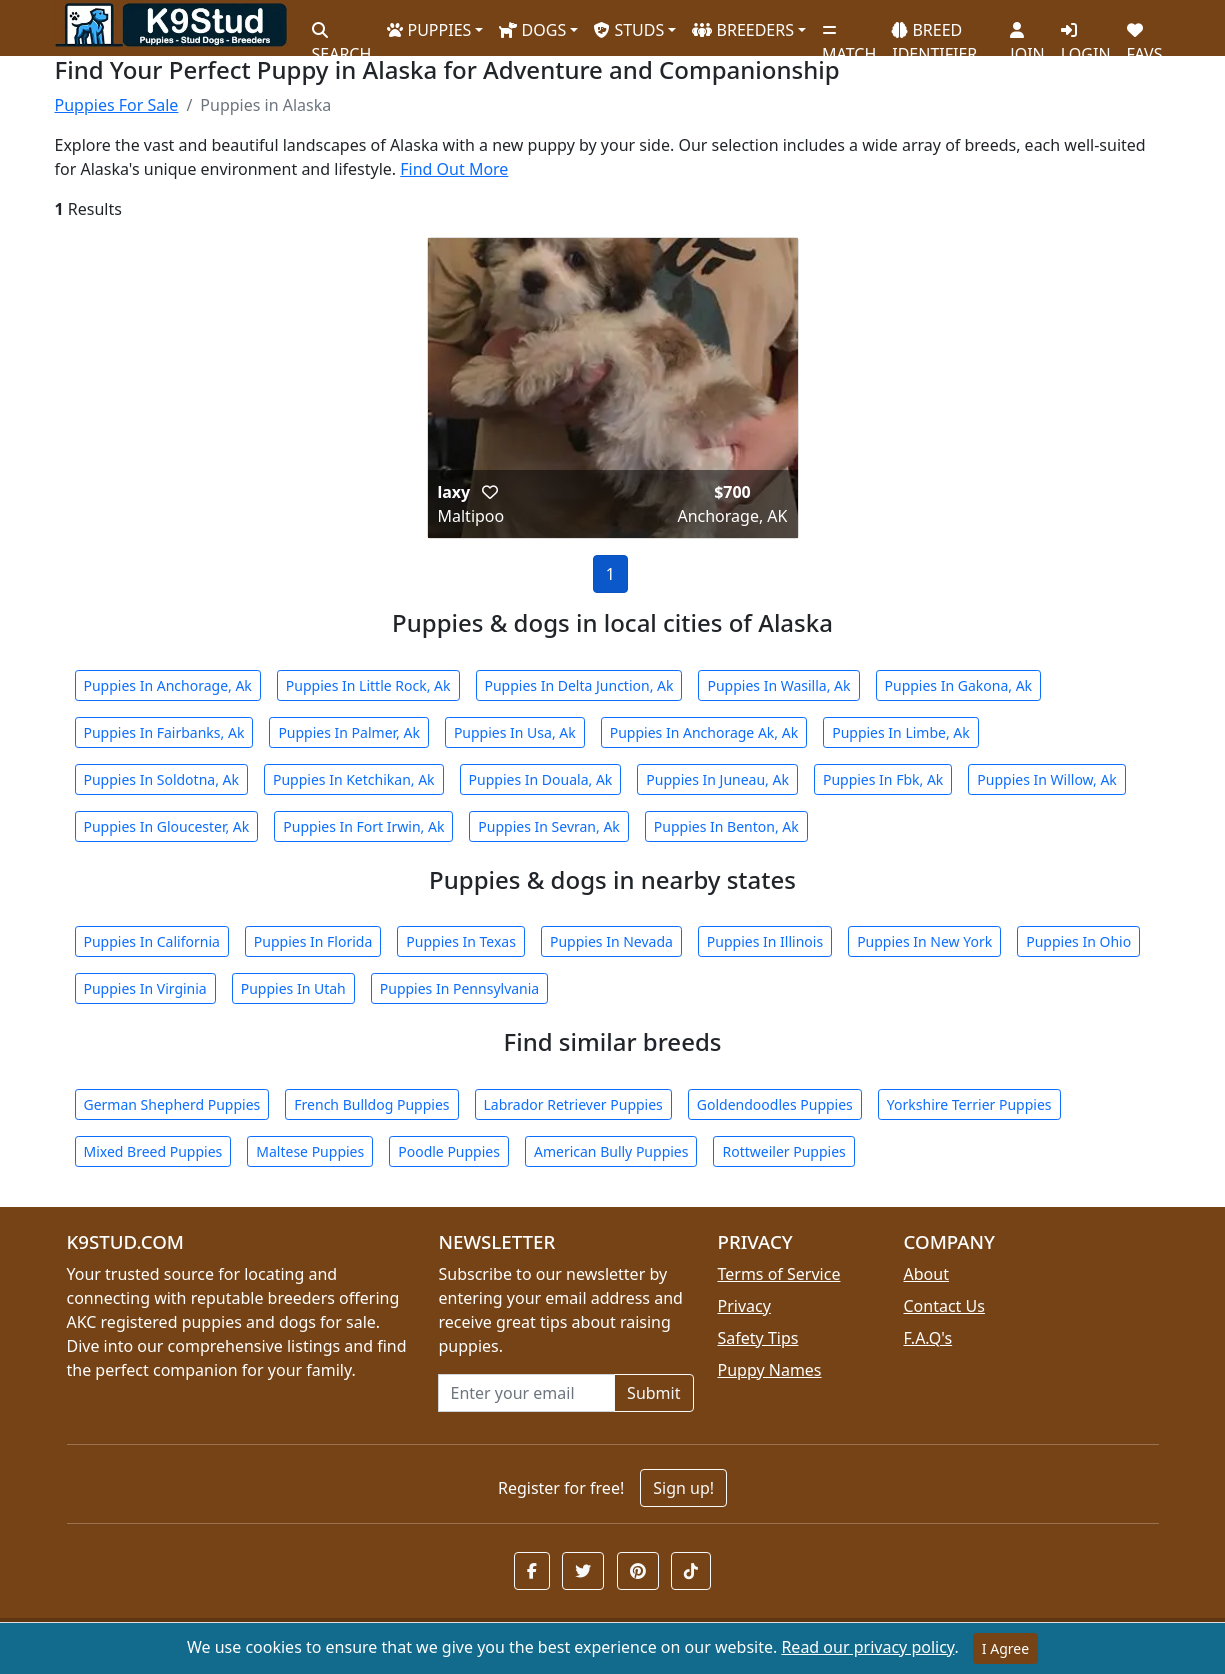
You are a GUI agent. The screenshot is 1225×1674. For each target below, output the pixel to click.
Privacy (744, 1306)
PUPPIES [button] (429, 30)
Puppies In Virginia (145, 988)
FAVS (1145, 35)
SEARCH (342, 35)
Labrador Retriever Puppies (573, 1104)
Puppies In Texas (461, 941)
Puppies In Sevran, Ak (548, 826)
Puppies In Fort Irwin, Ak (363, 826)
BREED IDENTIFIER (934, 33)
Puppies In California (152, 941)
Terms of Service (779, 1274)
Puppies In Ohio (1078, 941)
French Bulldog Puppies (371, 1104)
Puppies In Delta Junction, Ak (579, 685)
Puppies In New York (924, 941)
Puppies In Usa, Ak (515, 732)
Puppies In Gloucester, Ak (167, 826)
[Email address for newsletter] (527, 1393)
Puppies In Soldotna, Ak (161, 779)
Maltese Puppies (310, 1151)
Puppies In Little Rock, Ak (368, 685)
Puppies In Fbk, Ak (883, 779)
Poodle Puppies (449, 1151)
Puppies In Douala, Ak (541, 779)
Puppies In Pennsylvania (459, 988)
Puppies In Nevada (611, 941)
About (926, 1274)
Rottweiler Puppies (783, 1151)
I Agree (1005, 1648)
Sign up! (683, 1488)
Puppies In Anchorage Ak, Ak (704, 732)
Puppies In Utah (293, 988)
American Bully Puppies (611, 1151)
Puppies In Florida (313, 941)
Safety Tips (758, 1338)
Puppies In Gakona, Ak (959, 685)
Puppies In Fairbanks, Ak (164, 732)
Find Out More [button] (454, 169)
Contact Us (944, 1306)
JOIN (1027, 35)
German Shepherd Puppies (172, 1104)
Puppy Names (770, 1370)
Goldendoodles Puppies (775, 1104)
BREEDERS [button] (743, 30)
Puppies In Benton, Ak (726, 826)
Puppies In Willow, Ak (1047, 779)
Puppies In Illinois (765, 941)
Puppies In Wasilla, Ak (778, 685)
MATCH (849, 35)
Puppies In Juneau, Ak (717, 779)
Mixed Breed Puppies (153, 1151)
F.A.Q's (928, 1338)
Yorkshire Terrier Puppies (969, 1104)
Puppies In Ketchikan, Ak (354, 779)
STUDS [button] (629, 30)
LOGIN (1086, 35)
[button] (490, 492)
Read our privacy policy (867, 1647)
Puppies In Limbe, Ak (901, 732)
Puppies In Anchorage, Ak (168, 685)
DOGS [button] (532, 30)
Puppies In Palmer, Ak (349, 732)
